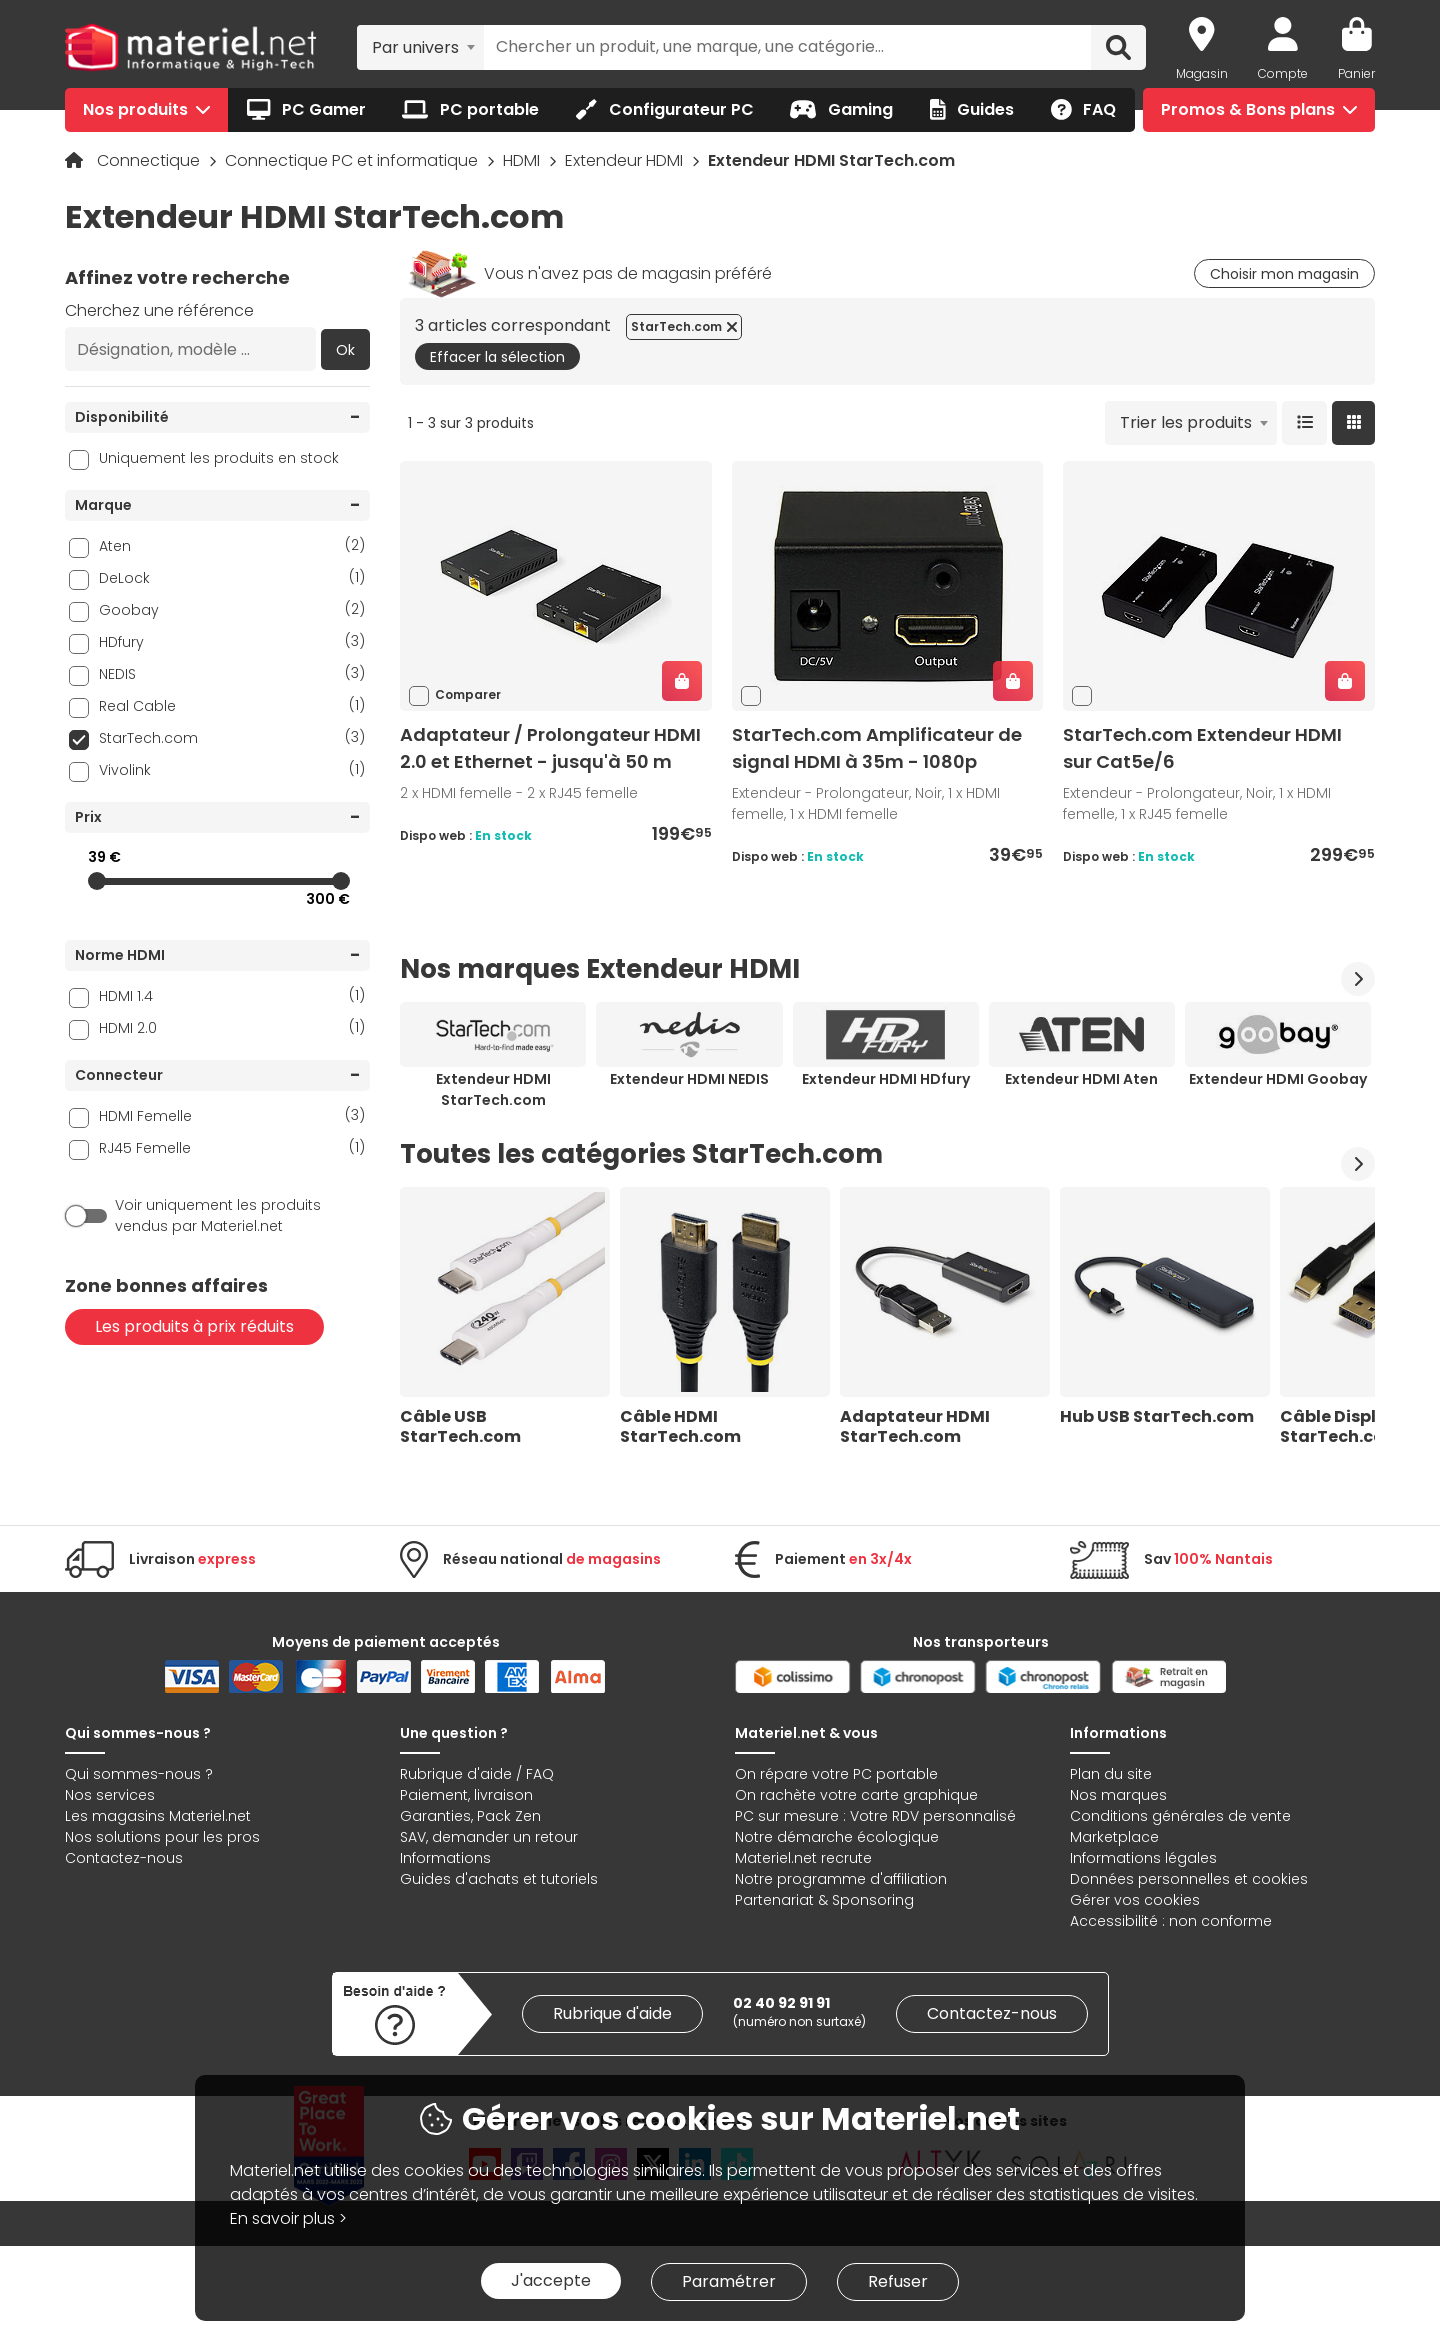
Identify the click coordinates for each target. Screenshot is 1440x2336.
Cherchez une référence (159, 310)
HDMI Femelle (232, 1115)
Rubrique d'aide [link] (612, 2013)
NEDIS (232, 673)
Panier (1356, 73)
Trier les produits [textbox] (1186, 422)
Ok (345, 350)
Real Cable (232, 705)
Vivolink (232, 769)
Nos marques (1118, 1795)
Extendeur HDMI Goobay (1278, 1079)
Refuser (898, 2281)
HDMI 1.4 (232, 995)
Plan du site (1111, 1774)
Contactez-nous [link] (992, 2013)
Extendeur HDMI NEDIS (689, 1079)
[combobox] (420, 47)
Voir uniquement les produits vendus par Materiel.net (218, 1215)
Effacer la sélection (497, 357)
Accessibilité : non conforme (1171, 1921)
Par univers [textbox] (415, 47)
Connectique (150, 160)
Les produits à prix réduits (194, 1326)
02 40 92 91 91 (781, 2003)
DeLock (232, 577)
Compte (1283, 73)
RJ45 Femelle (232, 1147)
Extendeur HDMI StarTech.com (493, 1089)
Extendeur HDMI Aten (1081, 1079)
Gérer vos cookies (1135, 1900)
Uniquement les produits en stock (219, 458)
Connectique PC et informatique (353, 160)
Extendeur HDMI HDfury (886, 1079)
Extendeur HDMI (626, 160)
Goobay (232, 609)
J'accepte (551, 2280)
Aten (232, 545)
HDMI (523, 160)
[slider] (97, 881)
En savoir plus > (288, 2218)
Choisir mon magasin (1284, 274)
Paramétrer (729, 2281)
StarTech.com (232, 737)
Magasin (1202, 73)
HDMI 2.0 (232, 1027)
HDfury (232, 641)
